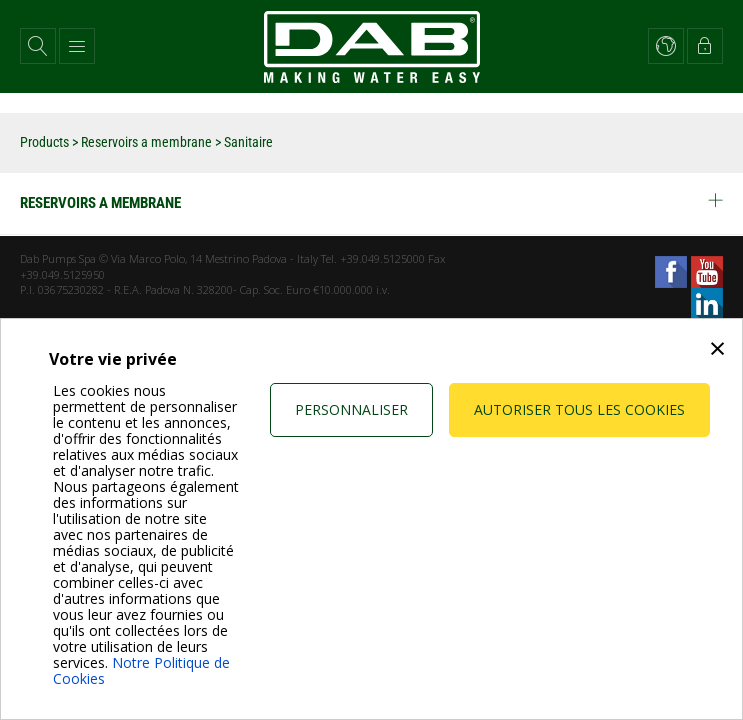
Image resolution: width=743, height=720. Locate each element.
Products (44, 142)
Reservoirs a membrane (146, 142)
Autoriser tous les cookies (579, 409)
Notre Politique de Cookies (141, 670)
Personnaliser (351, 409)
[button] (38, 46)
